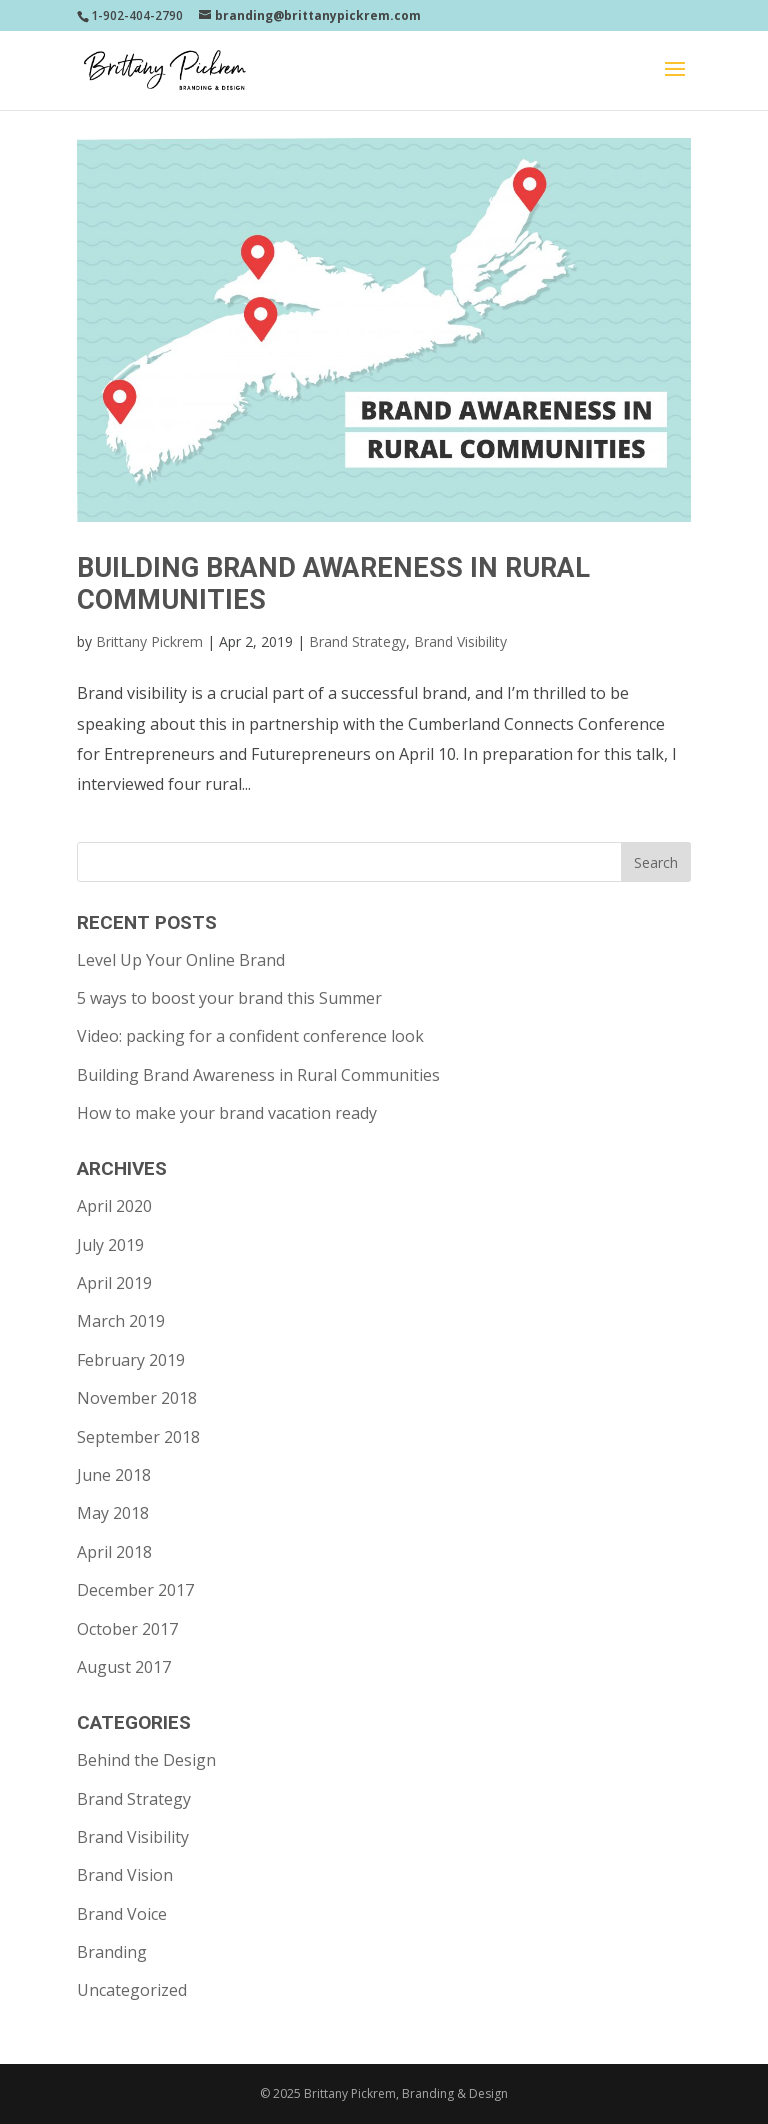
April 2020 (114, 1206)
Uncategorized (132, 1990)
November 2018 (137, 1398)
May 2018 (113, 1513)
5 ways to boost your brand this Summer (229, 998)
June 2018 (114, 1475)
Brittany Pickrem (149, 641)
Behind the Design (146, 1760)
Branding (112, 1952)
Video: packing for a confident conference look (250, 1036)
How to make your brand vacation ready (227, 1113)
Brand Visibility (460, 641)
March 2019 (121, 1321)
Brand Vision (125, 1875)
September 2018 (138, 1437)
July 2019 (110, 1245)
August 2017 (124, 1667)
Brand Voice (122, 1914)
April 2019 (114, 1283)
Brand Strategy (357, 641)
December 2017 (135, 1590)
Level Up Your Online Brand (181, 960)
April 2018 (114, 1552)
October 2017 (127, 1629)
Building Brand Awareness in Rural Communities (258, 1075)
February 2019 (131, 1360)
